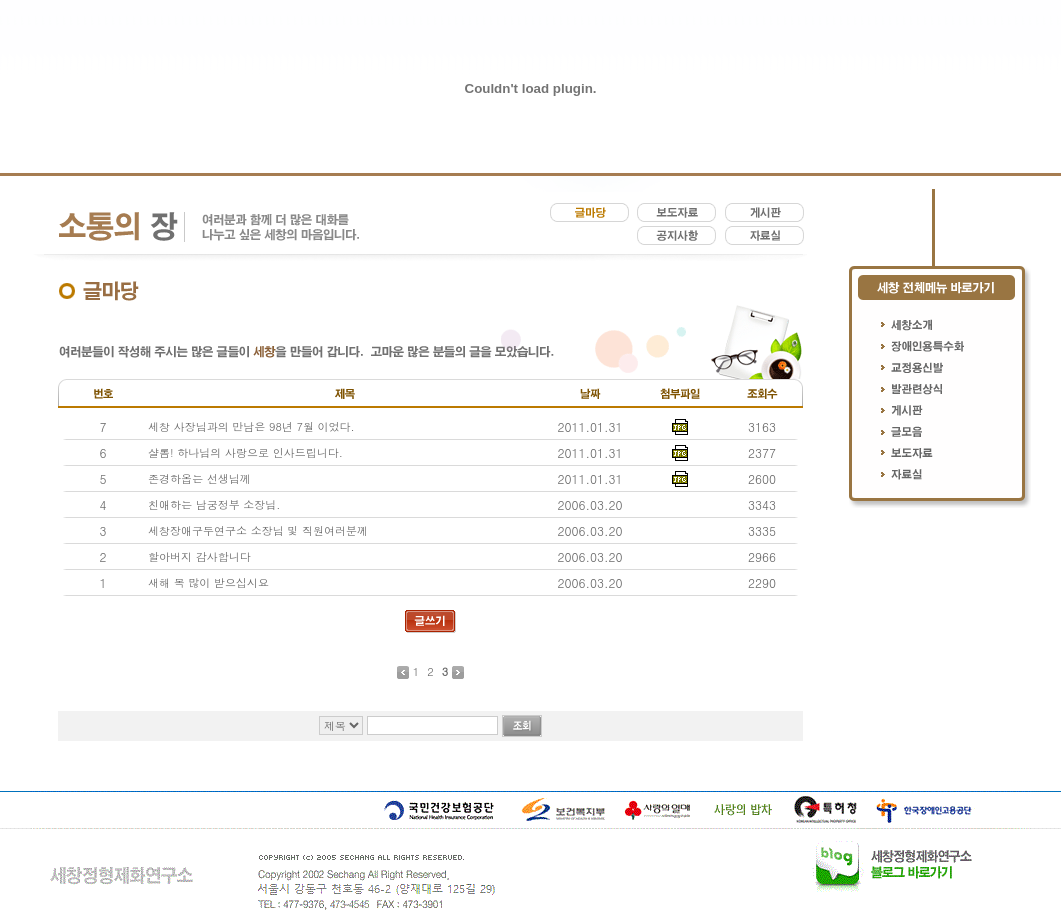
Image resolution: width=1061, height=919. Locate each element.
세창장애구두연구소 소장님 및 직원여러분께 (258, 530)
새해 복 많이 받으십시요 (208, 582)
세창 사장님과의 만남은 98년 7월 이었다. (251, 426)
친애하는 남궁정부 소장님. (214, 504)
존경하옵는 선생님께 (199, 478)
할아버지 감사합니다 (199, 556)
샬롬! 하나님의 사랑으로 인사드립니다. (245, 452)
